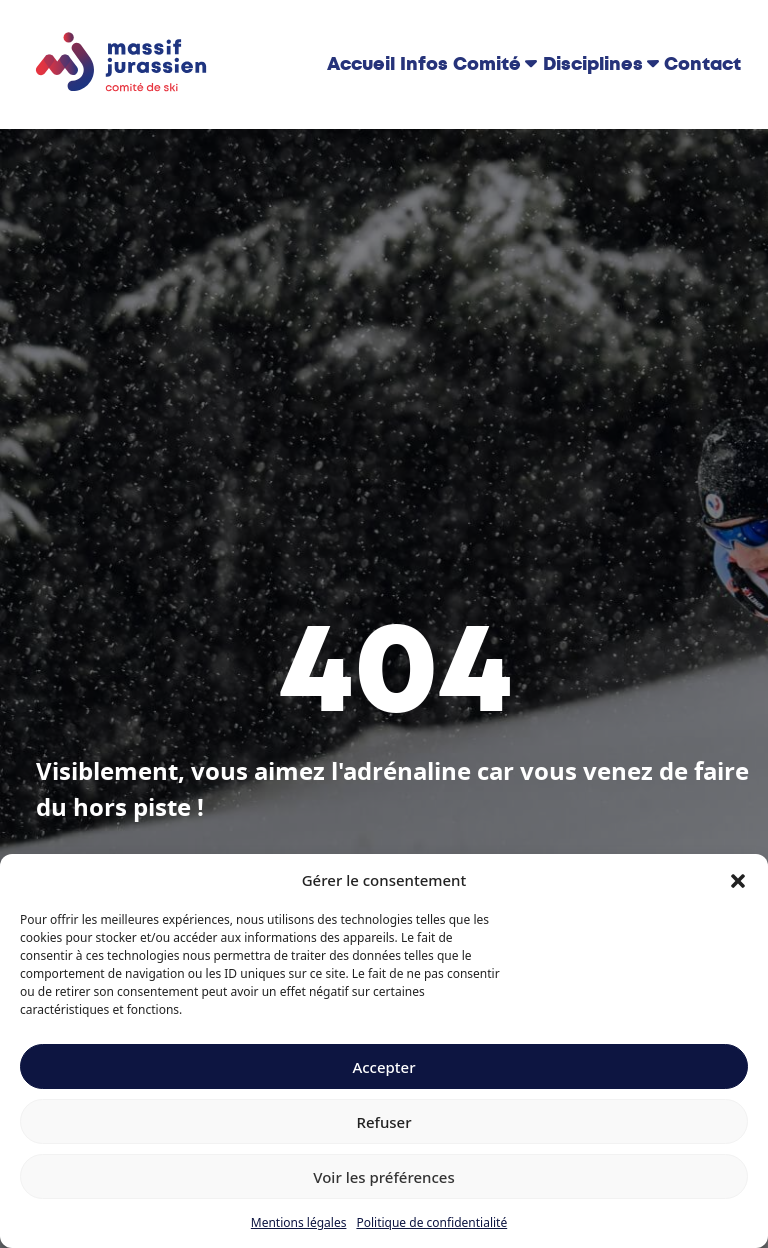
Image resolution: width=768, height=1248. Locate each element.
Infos (424, 64)
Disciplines (593, 64)
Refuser (383, 1122)
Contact (702, 64)
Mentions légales (299, 1222)
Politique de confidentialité (431, 1222)
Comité (487, 64)
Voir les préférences (383, 1177)
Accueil (361, 64)
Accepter (383, 1067)
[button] (738, 880)
